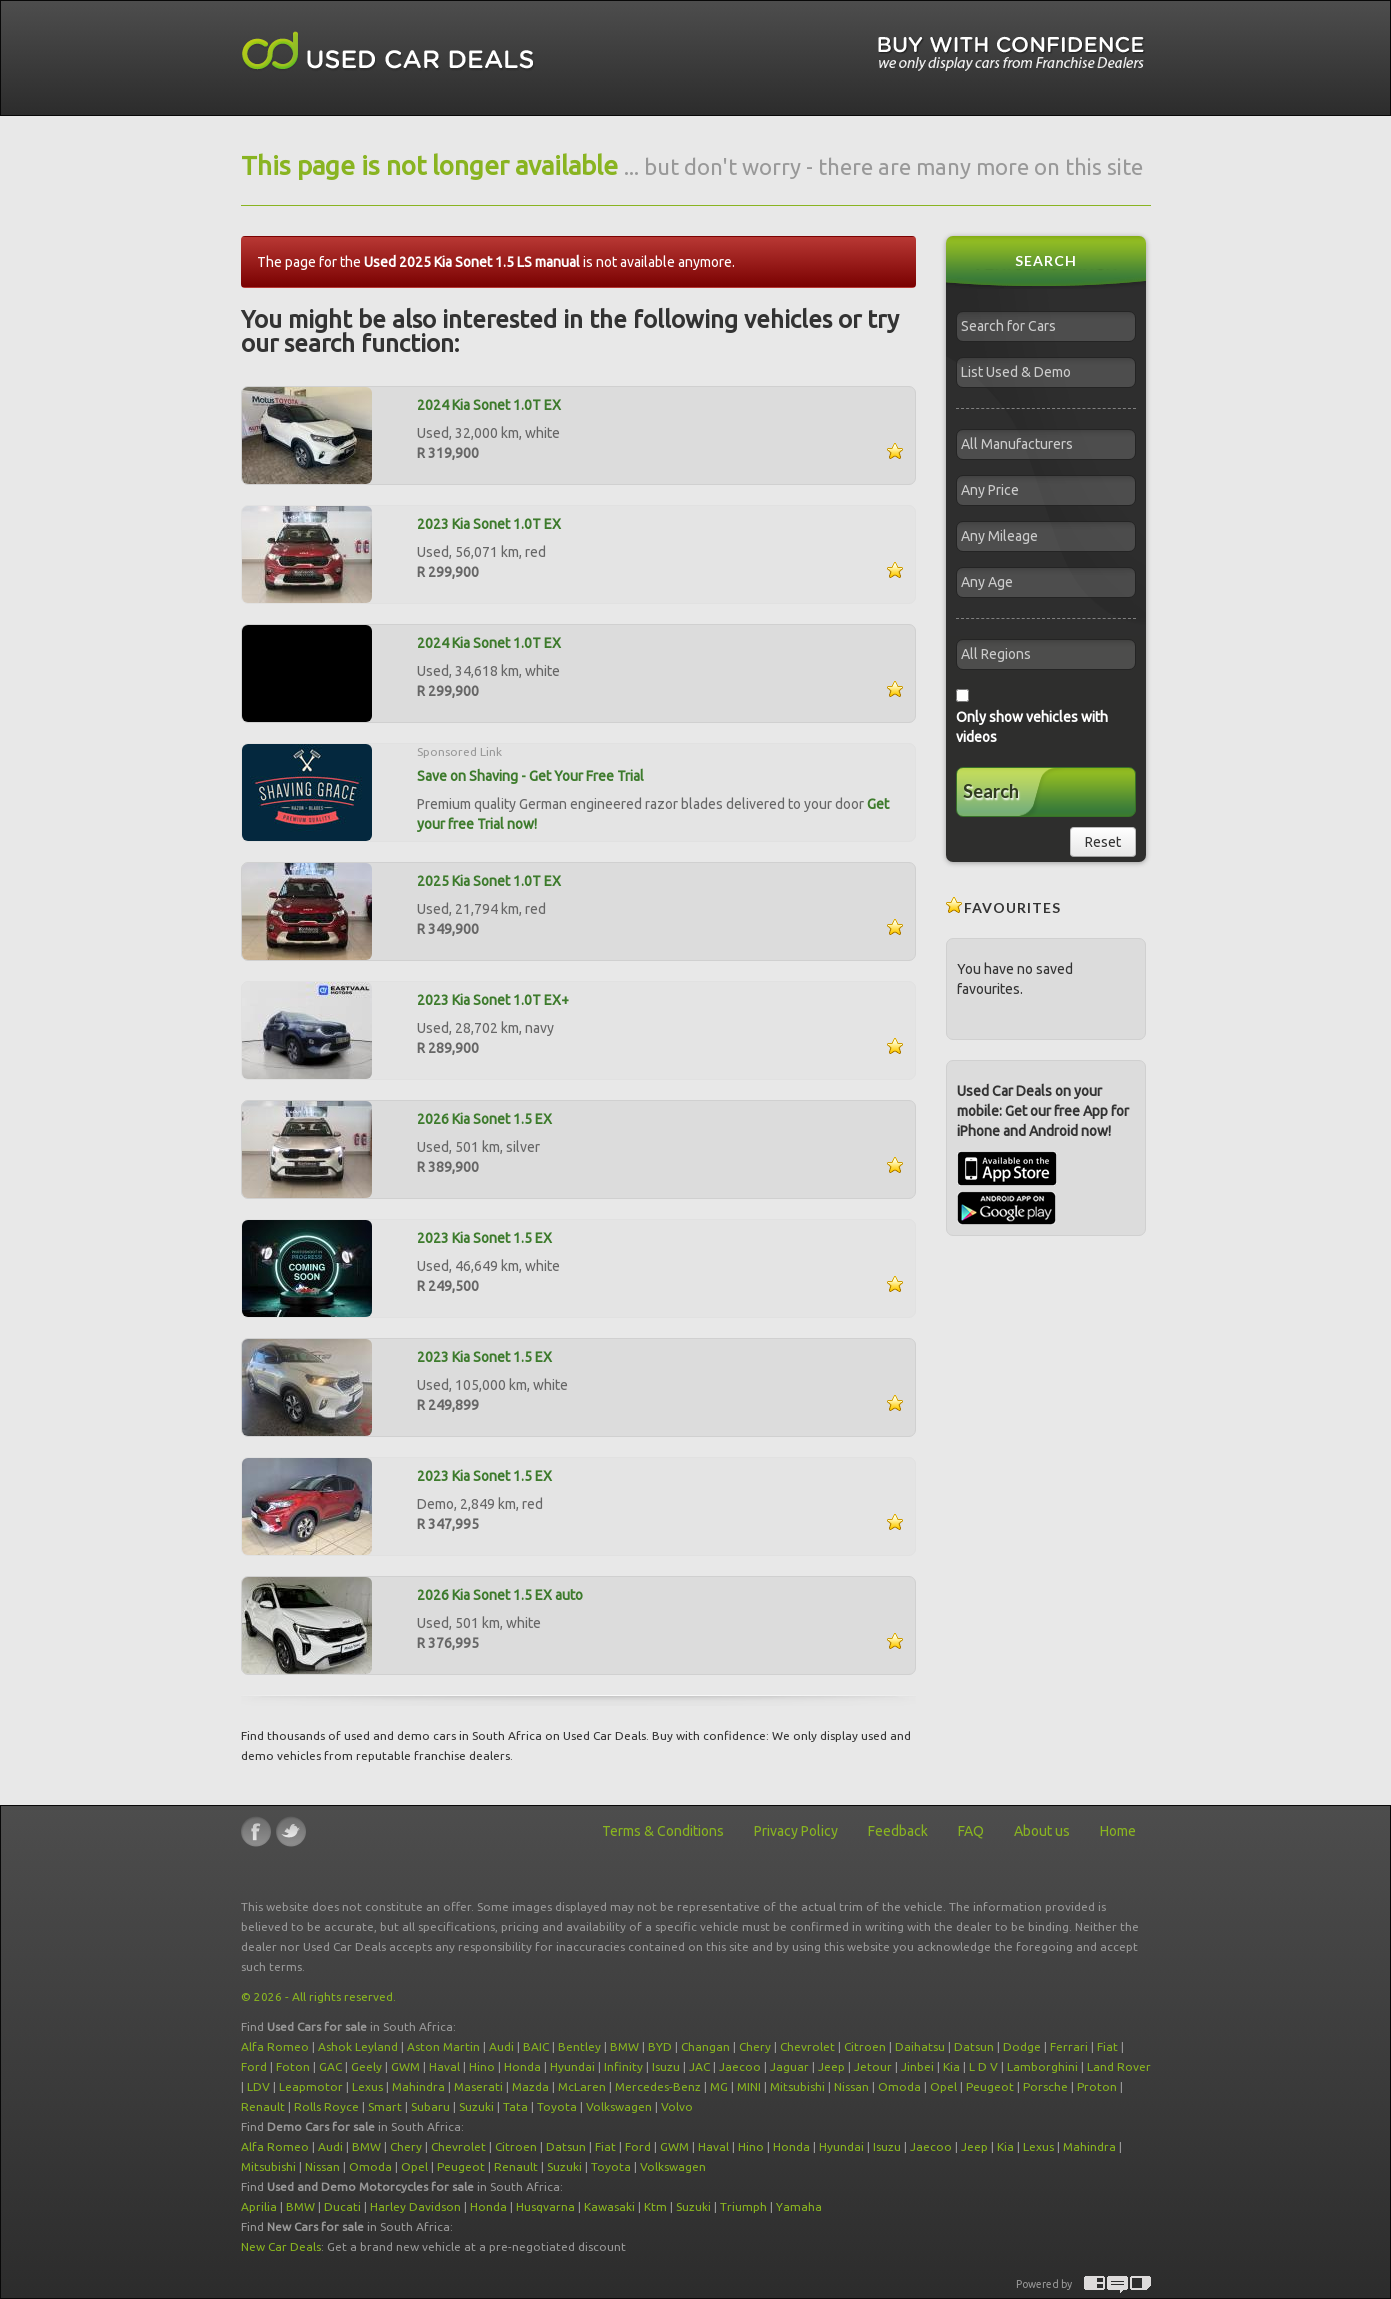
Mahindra (418, 2086)
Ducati (342, 2206)
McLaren (582, 2086)
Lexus (367, 2086)
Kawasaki (609, 2206)
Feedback (898, 1831)
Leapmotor (311, 2086)
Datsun (974, 2046)
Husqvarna (545, 2206)
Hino (482, 2066)
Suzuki (476, 2106)
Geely (366, 2066)
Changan (705, 2046)
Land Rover (1119, 2066)
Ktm (655, 2206)
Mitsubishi (797, 2086)
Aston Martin (443, 2046)
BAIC (536, 2046)
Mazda (530, 2086)
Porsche (1045, 2086)
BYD (660, 2046)
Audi (501, 2046)
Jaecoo (740, 2066)
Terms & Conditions (663, 1831)
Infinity (623, 2066)
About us (1042, 1831)
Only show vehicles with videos (1032, 727)
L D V (983, 2066)
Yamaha (799, 2206)
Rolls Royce (326, 2106)
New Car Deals (281, 2246)
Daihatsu (920, 2046)
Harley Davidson (415, 2206)
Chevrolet (807, 2046)
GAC (330, 2066)
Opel (943, 2086)
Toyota (557, 2106)
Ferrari (1069, 2046)
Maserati (478, 2086)
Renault (263, 2106)
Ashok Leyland (358, 2046)
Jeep (831, 2066)
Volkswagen (619, 2106)
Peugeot (990, 2086)
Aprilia (259, 2206)
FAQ (971, 1831)
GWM (405, 2066)
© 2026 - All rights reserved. (318, 1996)
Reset (1103, 842)
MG (719, 2086)
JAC (699, 2066)
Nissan (851, 2086)
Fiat (1107, 2046)
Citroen (865, 2046)
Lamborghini (1042, 2066)
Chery (755, 2046)
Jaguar (789, 2066)
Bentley (579, 2046)
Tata (515, 2106)
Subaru (430, 2106)
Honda (522, 2066)
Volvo (677, 2106)
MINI (749, 2086)
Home (1118, 1831)
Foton (293, 2066)
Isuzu (666, 2066)
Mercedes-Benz (658, 2086)
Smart (385, 2106)
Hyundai (572, 2066)
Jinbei (917, 2066)
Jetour (873, 2066)
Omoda (899, 2086)
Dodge (1022, 2046)
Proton (1097, 2086)
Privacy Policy (796, 1831)
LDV (258, 2086)
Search (991, 791)
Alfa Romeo (275, 2046)
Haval (444, 2066)
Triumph (743, 2206)
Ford (254, 2066)
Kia (951, 2066)
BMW (624, 2046)
